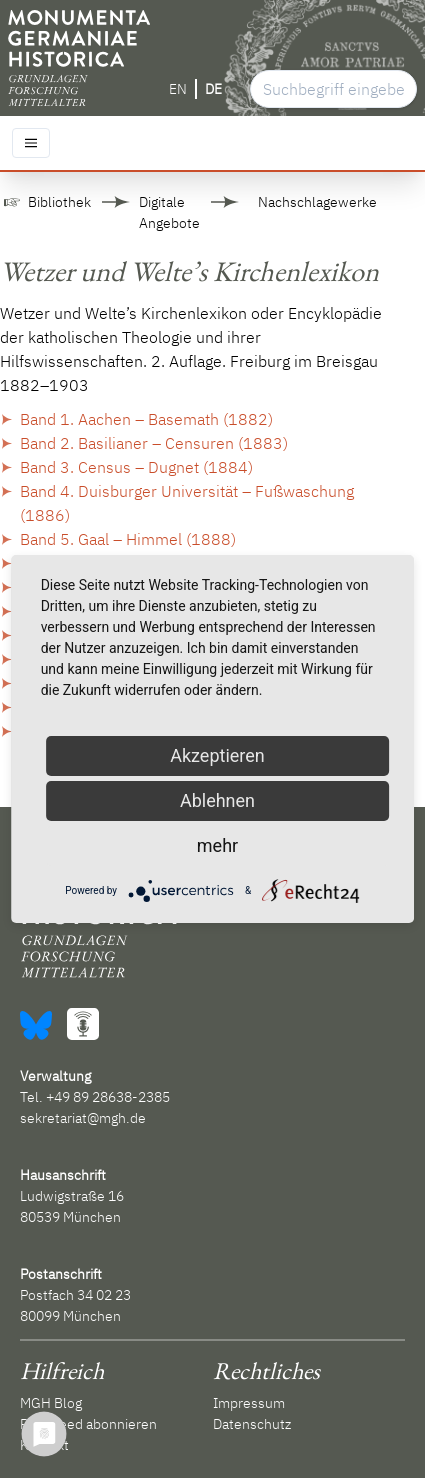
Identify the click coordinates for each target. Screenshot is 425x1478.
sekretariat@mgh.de (83, 1118)
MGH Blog (51, 1403)
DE (213, 89)
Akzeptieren (217, 755)
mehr (217, 845)
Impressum (249, 1403)
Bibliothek (59, 202)
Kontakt (44, 1445)
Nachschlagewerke (317, 202)
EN (178, 89)
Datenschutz (252, 1424)
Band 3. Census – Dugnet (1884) (136, 467)
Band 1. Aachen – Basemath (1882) (146, 419)
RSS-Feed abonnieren (88, 1424)
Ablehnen (217, 800)
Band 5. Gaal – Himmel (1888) (128, 539)
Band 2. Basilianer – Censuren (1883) (154, 443)
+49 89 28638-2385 (108, 1097)
